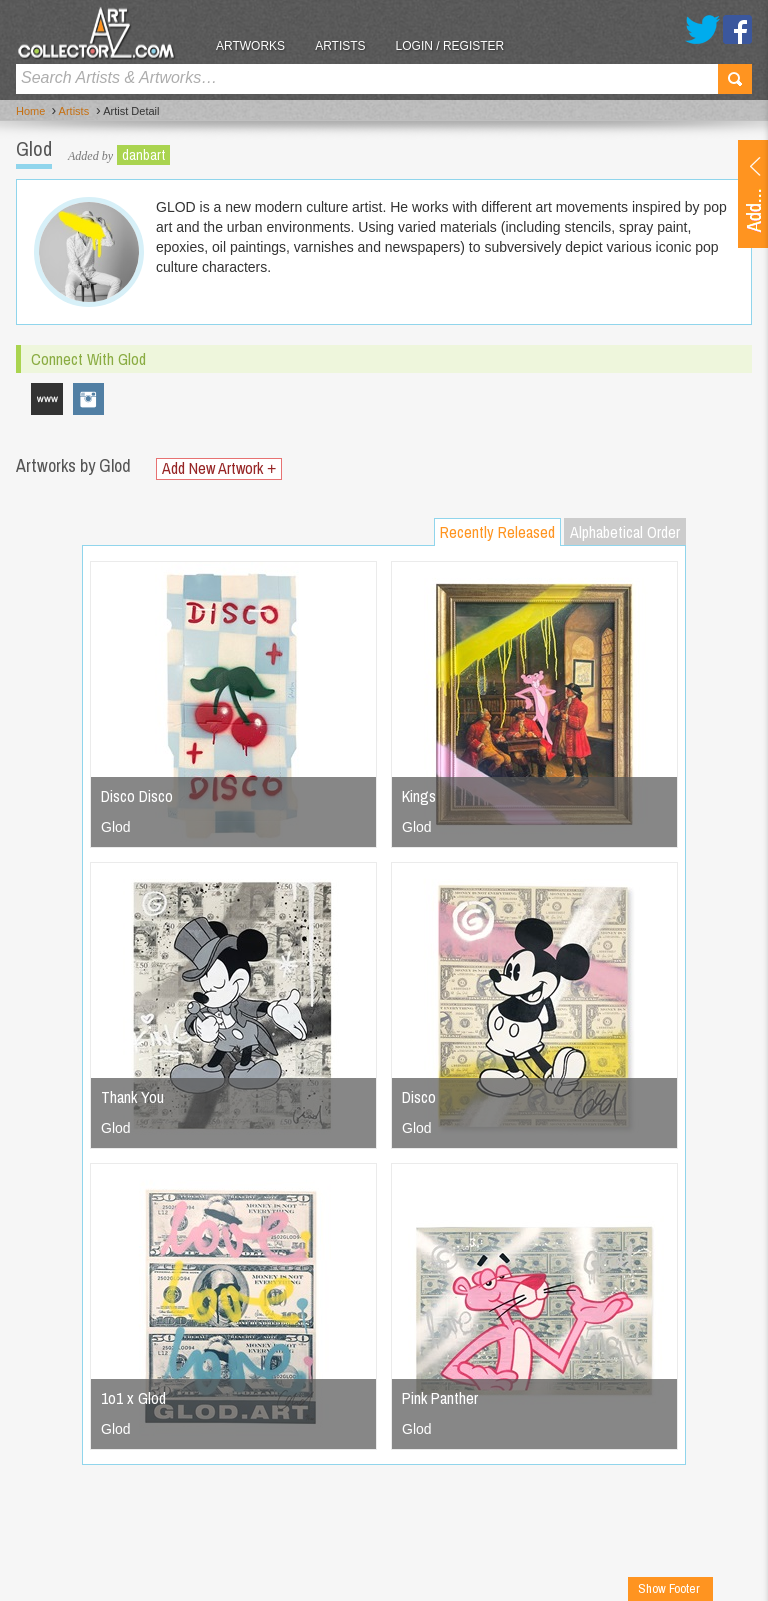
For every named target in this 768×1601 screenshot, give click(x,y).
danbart (143, 155)
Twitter (702, 29)
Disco (419, 1097)
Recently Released (497, 532)
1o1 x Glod (133, 1398)
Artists (340, 46)
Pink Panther (440, 1398)
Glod (116, 827)
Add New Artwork (219, 468)
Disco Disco (137, 796)
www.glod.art (47, 399)
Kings (419, 796)
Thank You (132, 1097)
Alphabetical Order (625, 532)
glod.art (89, 399)
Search (735, 79)
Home (30, 111)
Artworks (250, 46)
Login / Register (450, 46)
